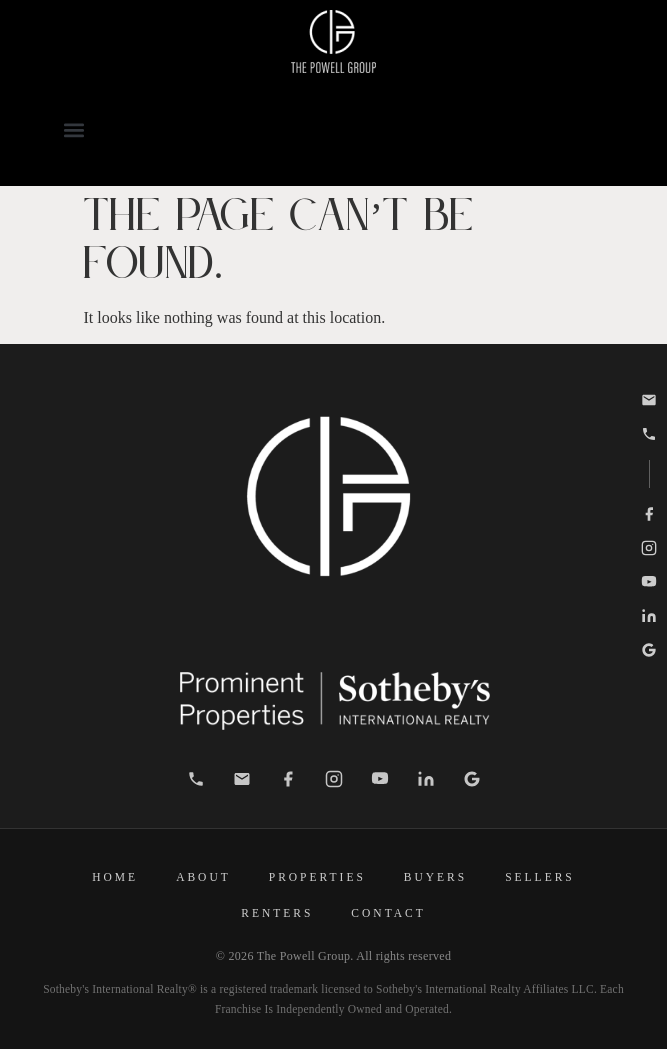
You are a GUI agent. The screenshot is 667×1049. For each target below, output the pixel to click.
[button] (73, 129)
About (203, 877)
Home (115, 877)
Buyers (435, 877)
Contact (388, 913)
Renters (277, 913)
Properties (317, 877)
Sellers (540, 877)
